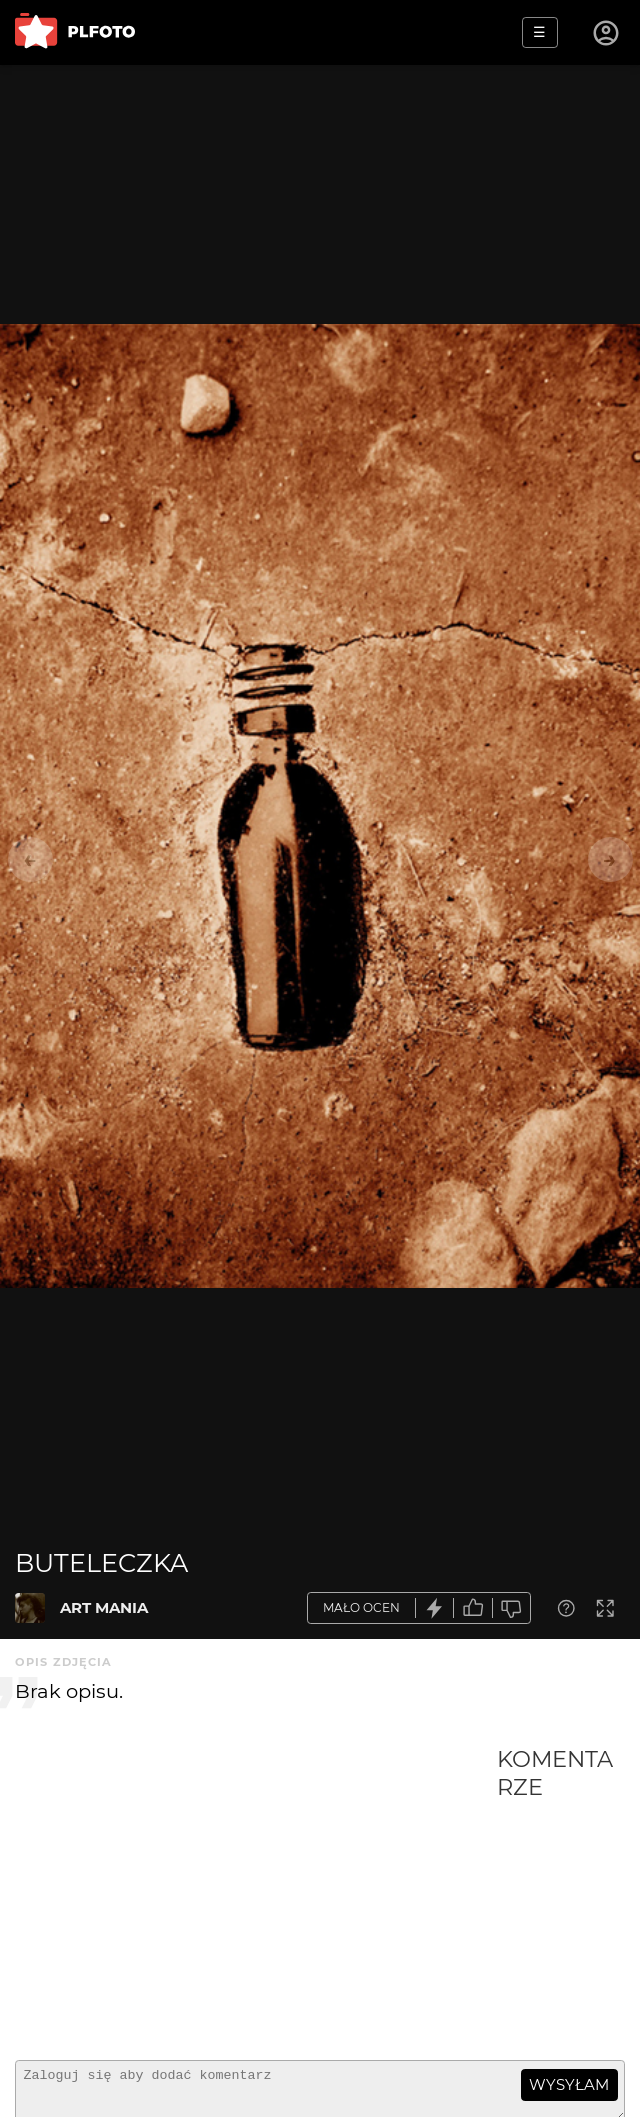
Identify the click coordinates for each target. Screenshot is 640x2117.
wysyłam (569, 2084)
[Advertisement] (256, 1895)
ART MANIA (104, 1607)
